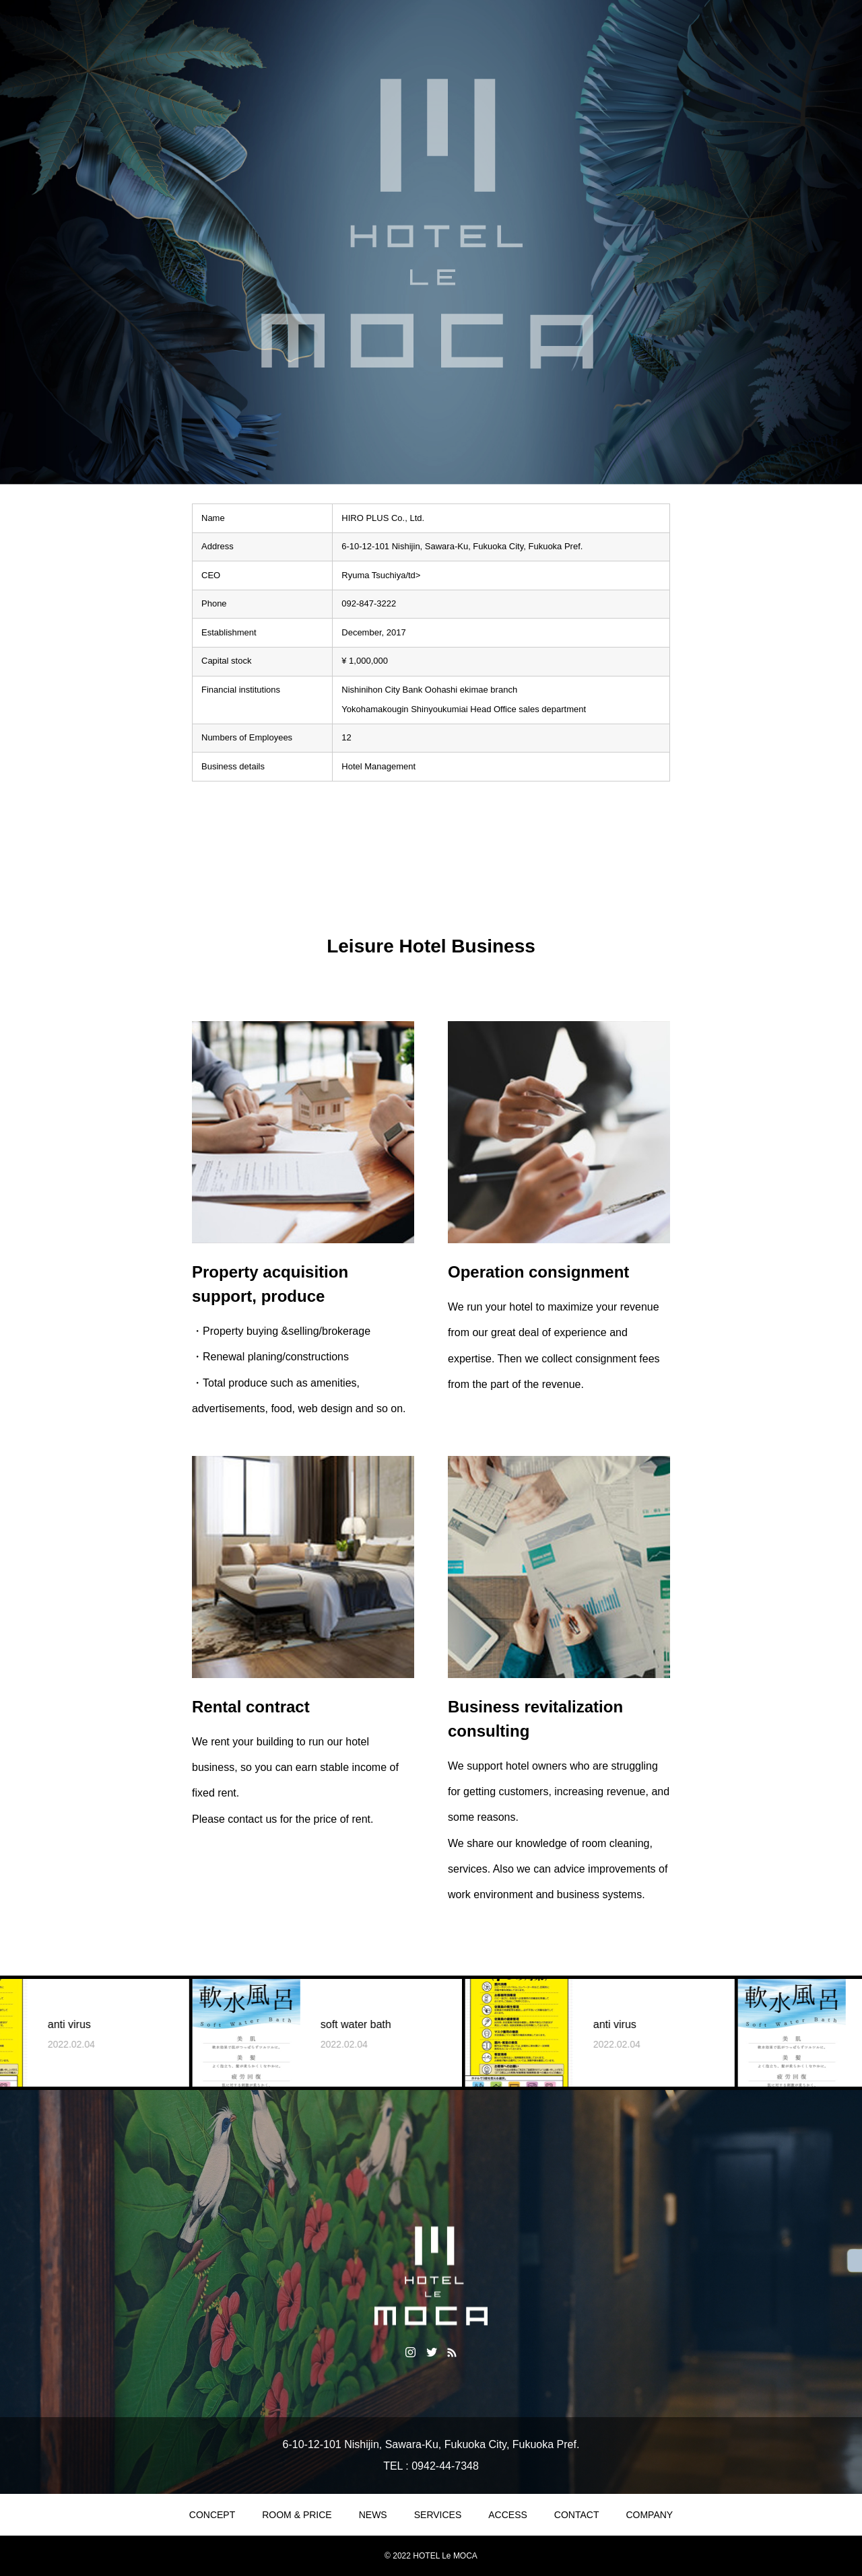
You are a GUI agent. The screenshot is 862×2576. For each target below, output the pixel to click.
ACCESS (507, 2514)
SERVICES (438, 2514)
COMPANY (649, 2514)
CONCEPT (212, 2514)
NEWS (373, 2514)
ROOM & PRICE (296, 2514)
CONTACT (576, 2514)
